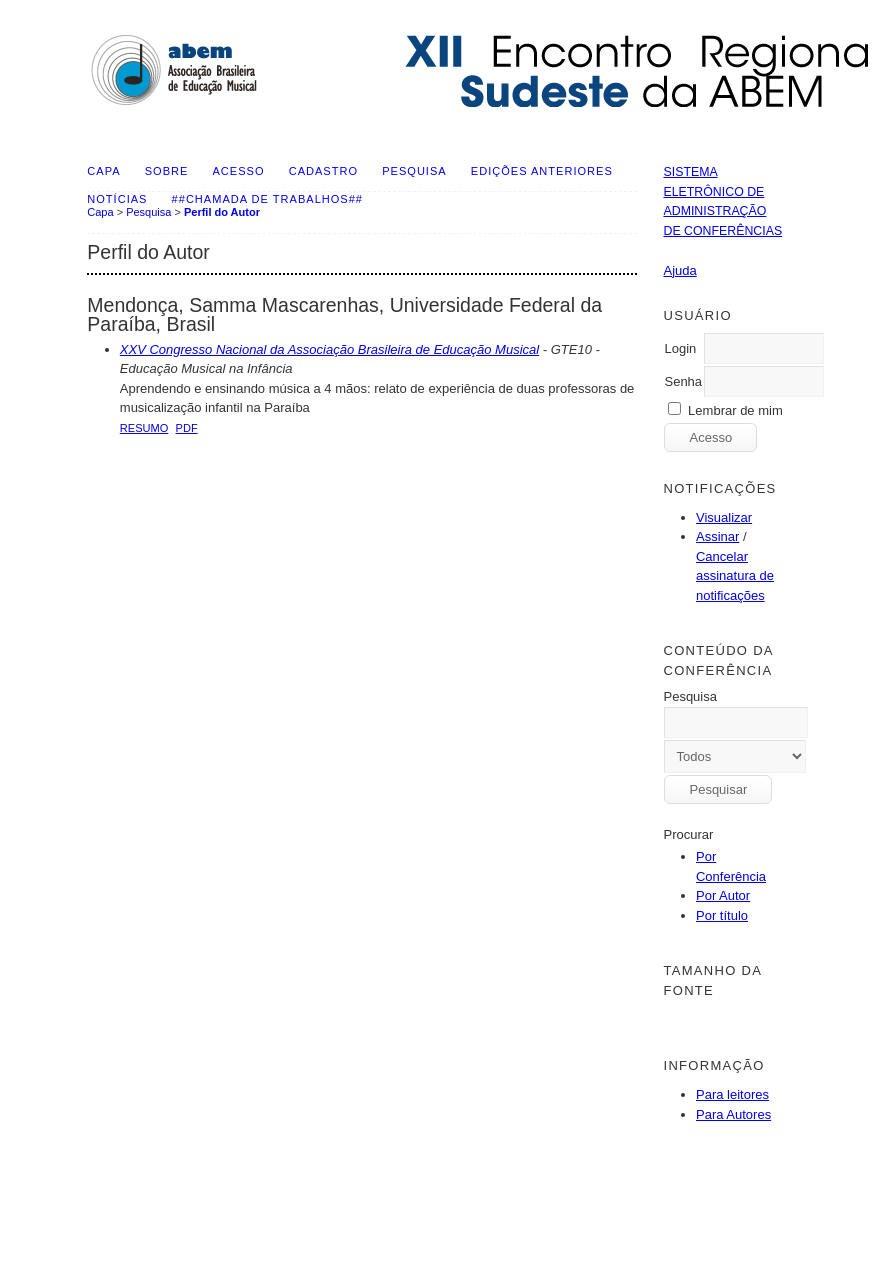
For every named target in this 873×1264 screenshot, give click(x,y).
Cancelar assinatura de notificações (735, 576)
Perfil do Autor (222, 212)
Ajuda (679, 270)
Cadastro (323, 171)
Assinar (717, 536)
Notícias (117, 199)
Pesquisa (414, 171)
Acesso (239, 171)
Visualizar (724, 517)
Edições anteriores (542, 171)
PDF (187, 428)
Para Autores (733, 1114)
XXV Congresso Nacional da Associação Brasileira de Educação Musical (329, 349)
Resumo (144, 428)
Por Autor (723, 895)
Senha (683, 381)
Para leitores (732, 1094)
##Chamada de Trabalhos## (267, 199)
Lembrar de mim (735, 410)
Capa (103, 171)
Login (680, 348)
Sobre (167, 171)
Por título (722, 915)
